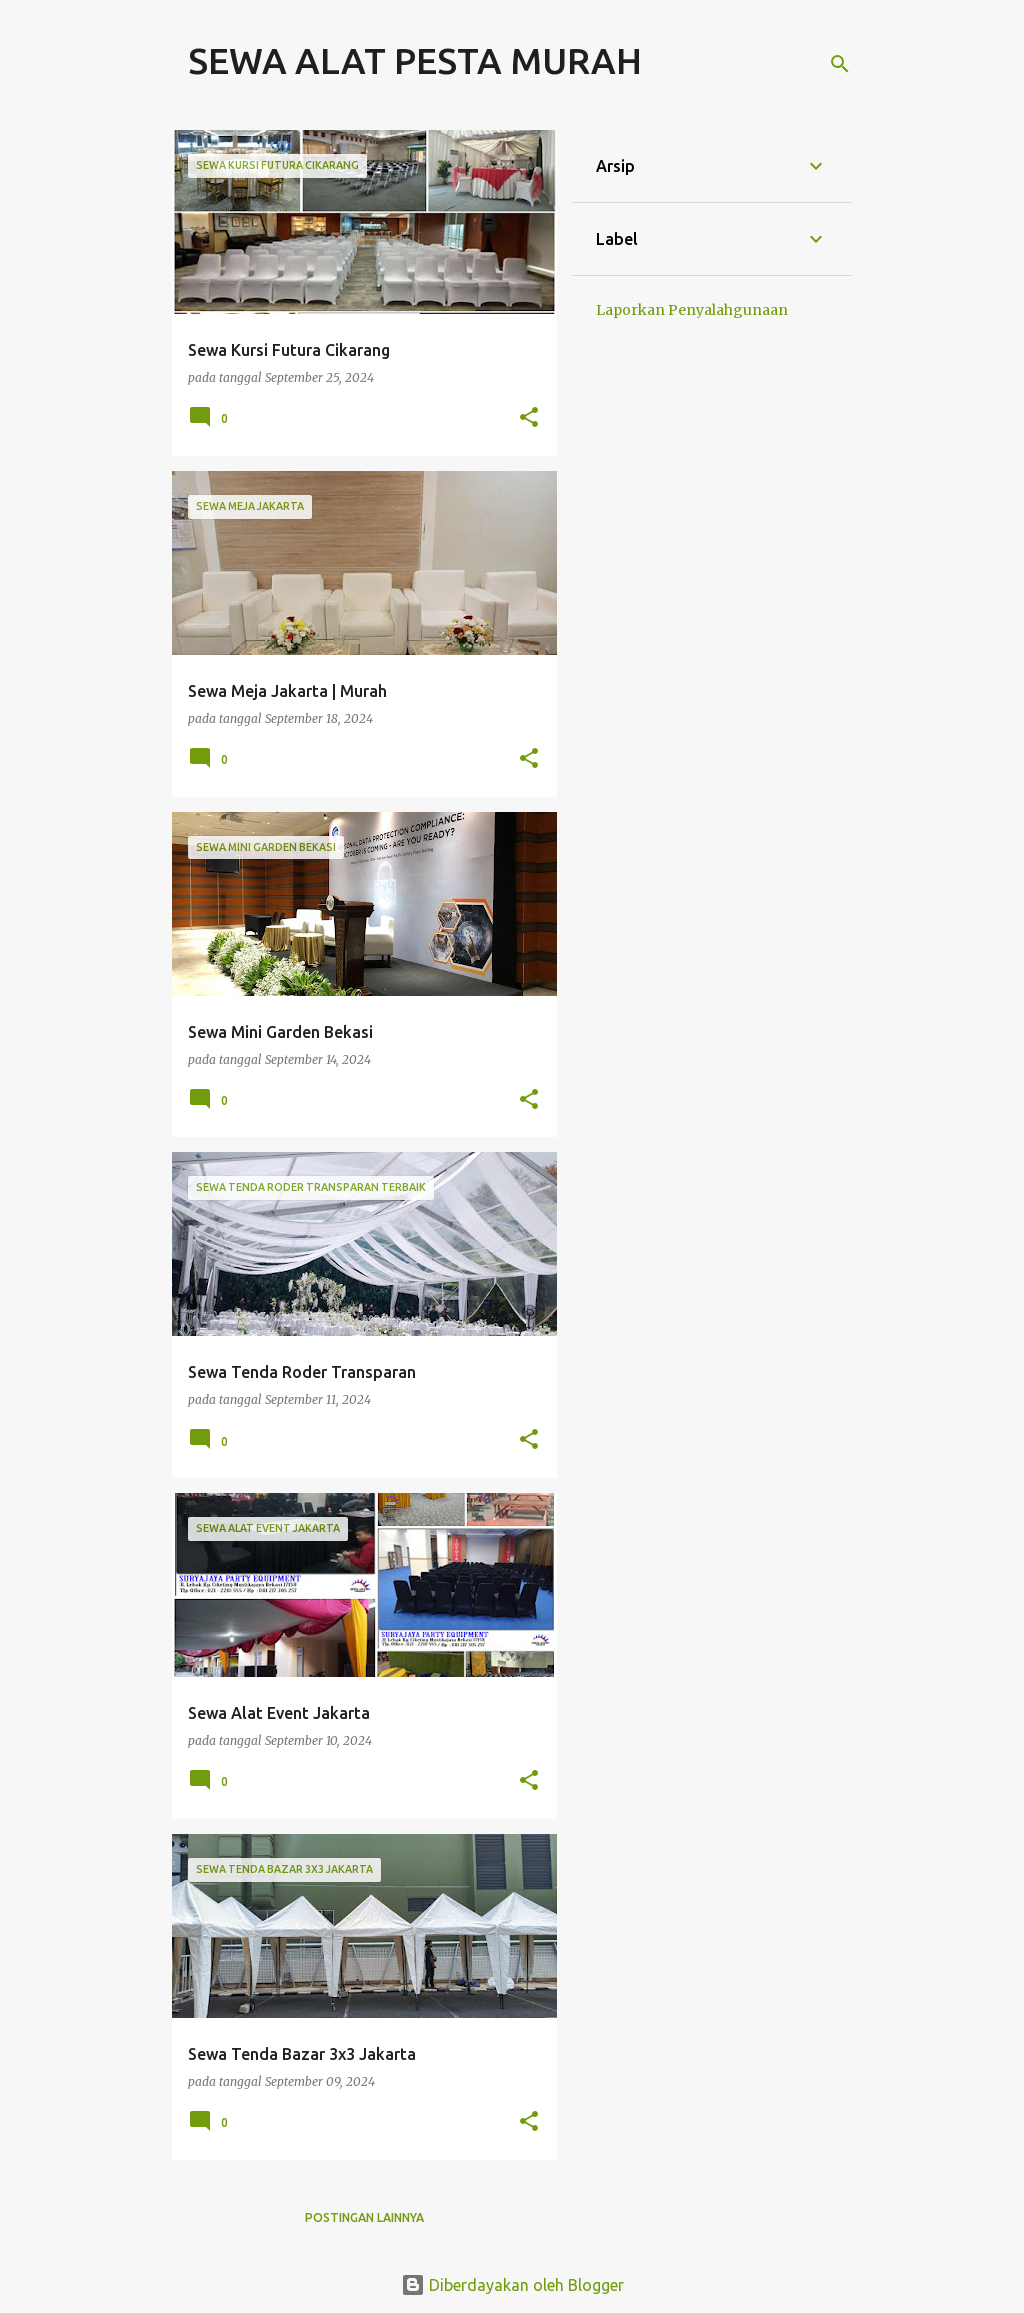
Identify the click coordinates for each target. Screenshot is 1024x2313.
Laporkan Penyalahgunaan (692, 310)
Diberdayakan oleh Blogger (512, 2285)
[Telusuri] (840, 64)
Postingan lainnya (364, 2217)
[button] (529, 418)
